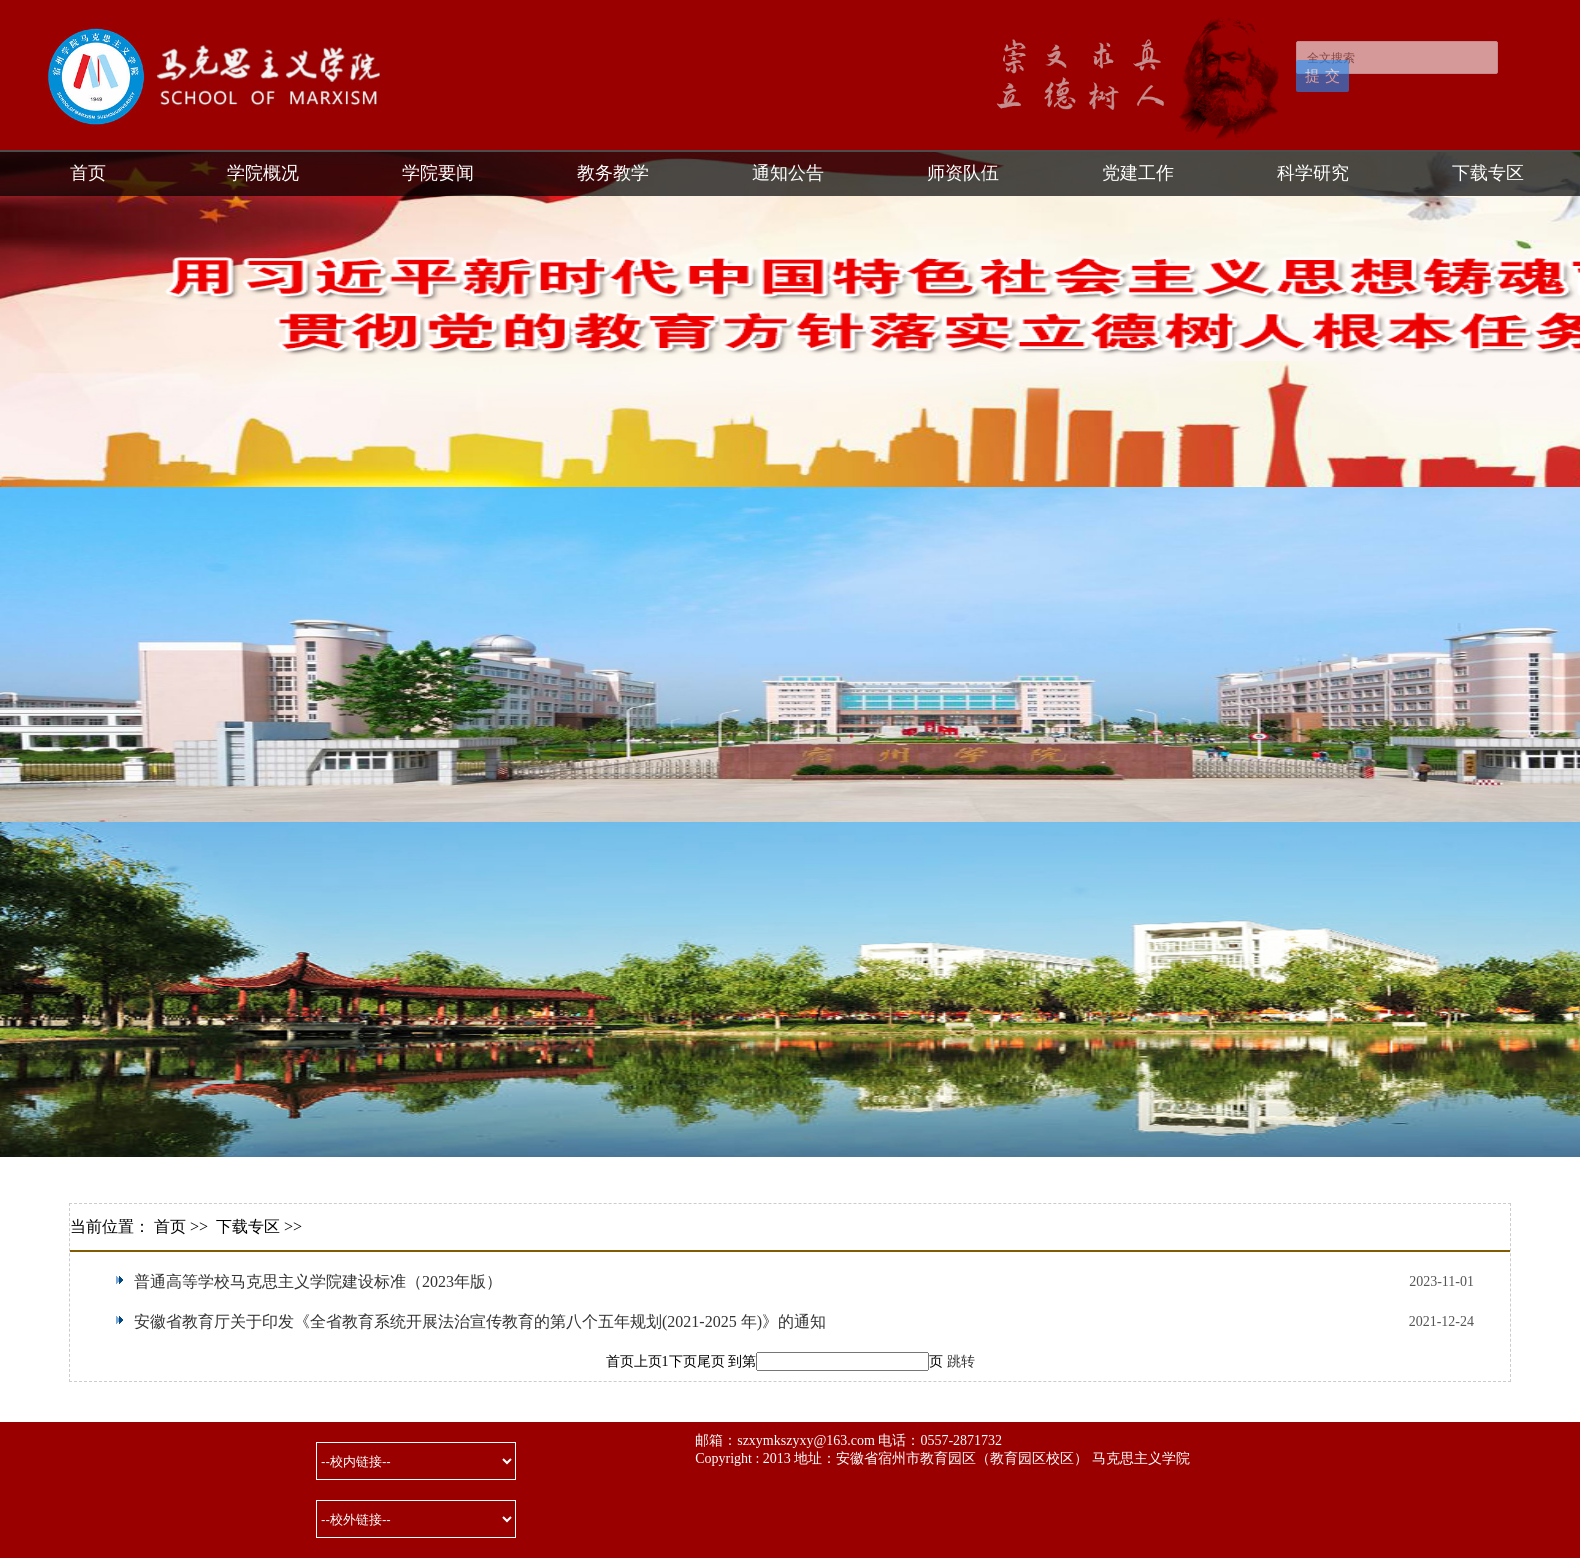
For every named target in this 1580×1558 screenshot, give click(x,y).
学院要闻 (438, 173)
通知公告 (788, 173)
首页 (88, 173)
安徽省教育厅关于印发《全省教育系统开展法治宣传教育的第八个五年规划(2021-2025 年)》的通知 (480, 1321)
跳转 (961, 1361)
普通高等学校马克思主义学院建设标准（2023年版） (318, 1281)
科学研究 (1313, 173)
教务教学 (613, 173)
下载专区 (1488, 173)
